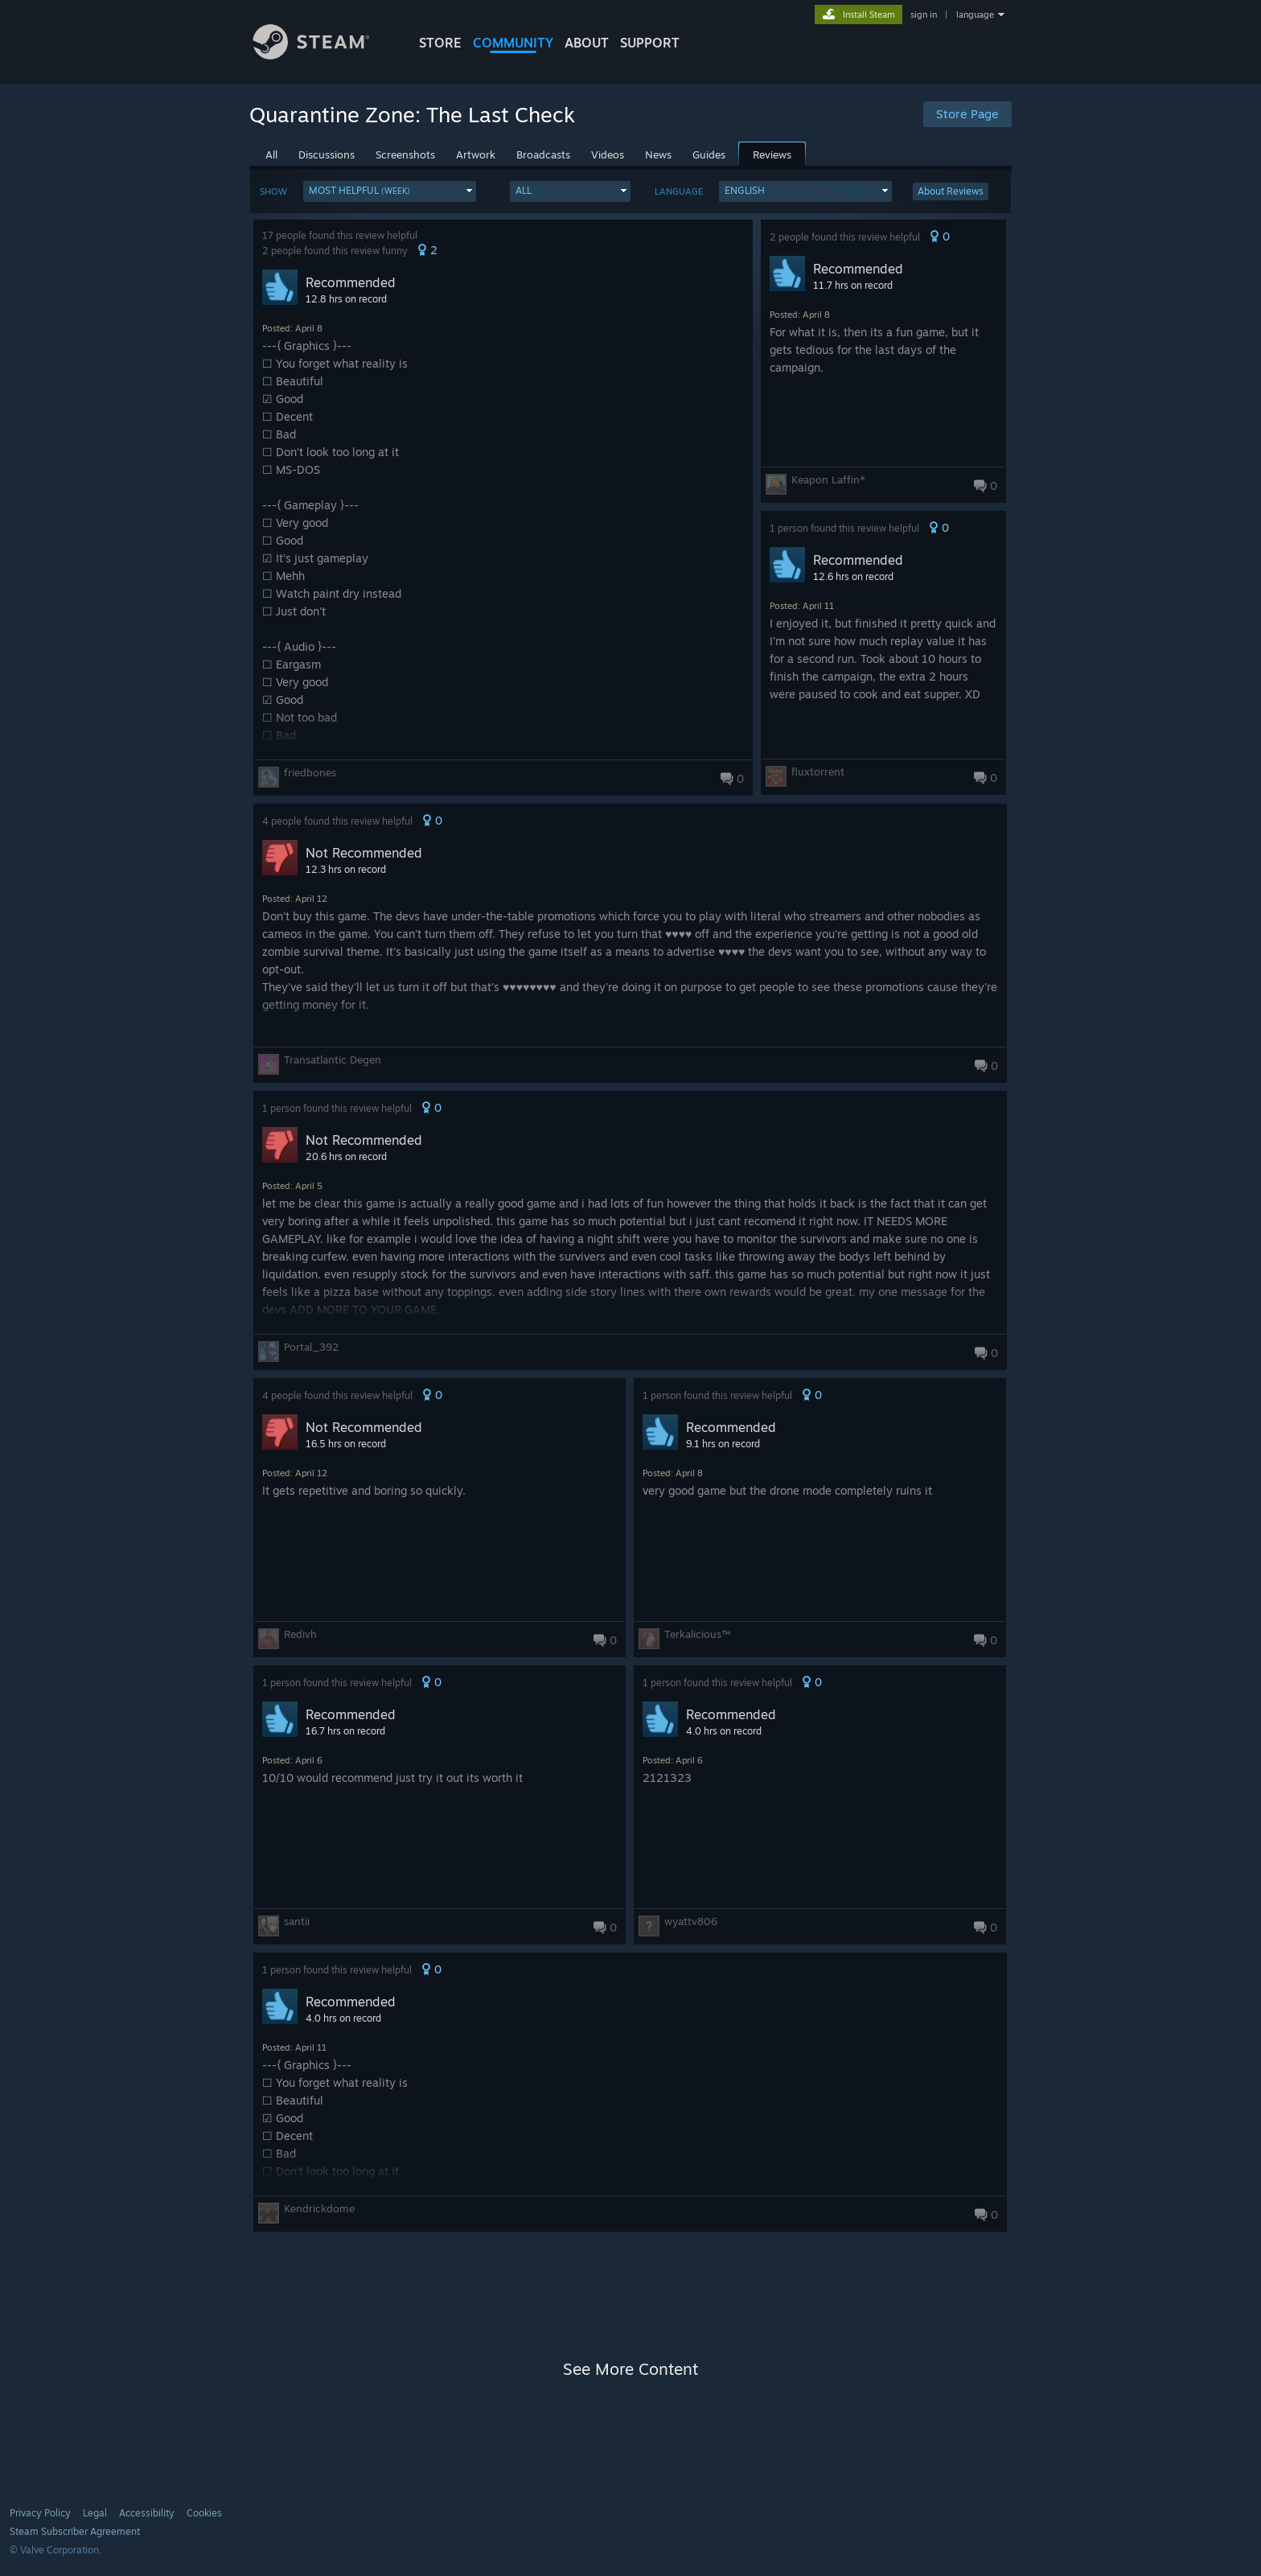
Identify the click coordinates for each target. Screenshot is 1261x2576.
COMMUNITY (513, 43)
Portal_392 (311, 1346)
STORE (440, 43)
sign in (923, 14)
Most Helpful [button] (359, 190)
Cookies (204, 2513)
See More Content (630, 2369)
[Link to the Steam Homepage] (323, 55)
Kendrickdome (319, 2208)
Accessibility (147, 2513)
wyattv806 (690, 1921)
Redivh (300, 1633)
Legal (95, 2513)
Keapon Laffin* (828, 479)
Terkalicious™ (697, 1633)
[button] (389, 191)
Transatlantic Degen (332, 1059)
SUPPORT (650, 43)
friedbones (310, 772)
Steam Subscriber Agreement (75, 2531)
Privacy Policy (40, 2513)
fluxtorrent (817, 771)
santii (297, 1921)
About (587, 43)
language (975, 14)
